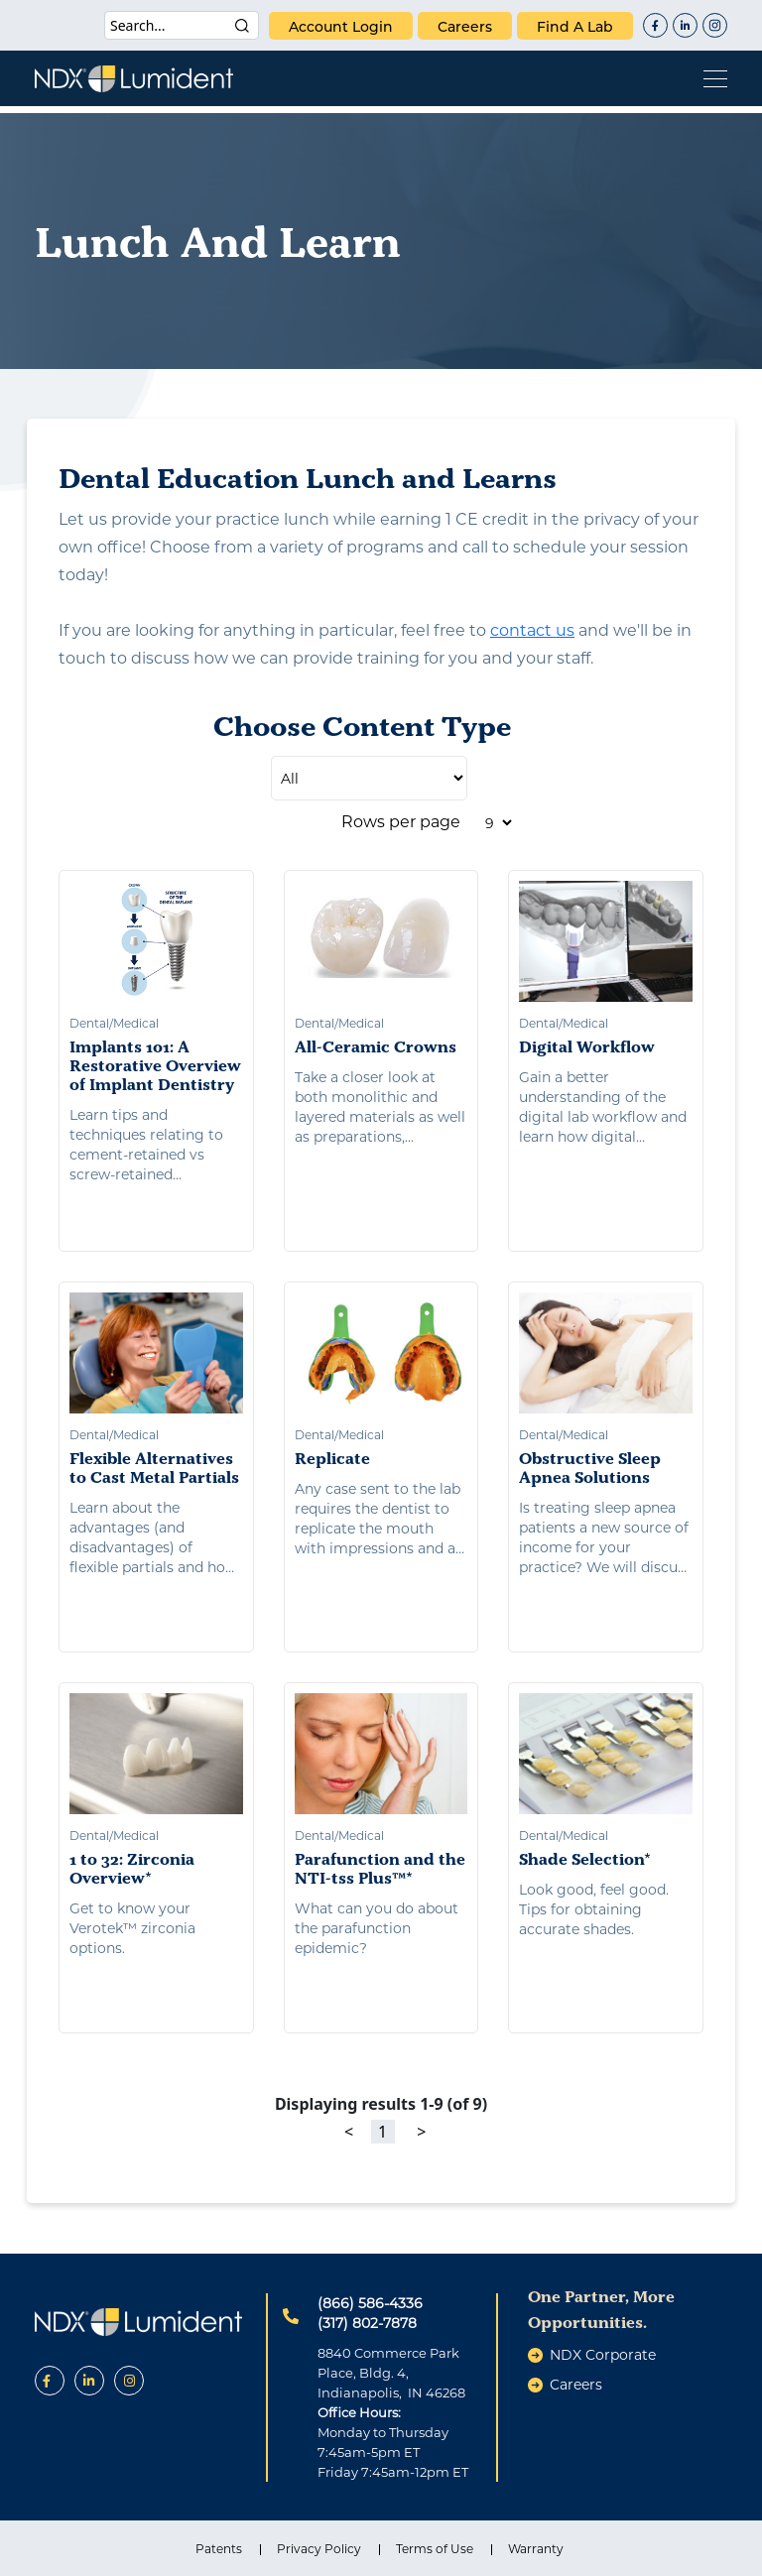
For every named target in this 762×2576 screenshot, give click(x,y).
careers (465, 27)
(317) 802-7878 (367, 2323)
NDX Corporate (603, 2355)
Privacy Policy (319, 2548)
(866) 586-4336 (370, 2303)
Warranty (536, 2548)
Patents (218, 2548)
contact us (532, 630)
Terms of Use (434, 2548)
